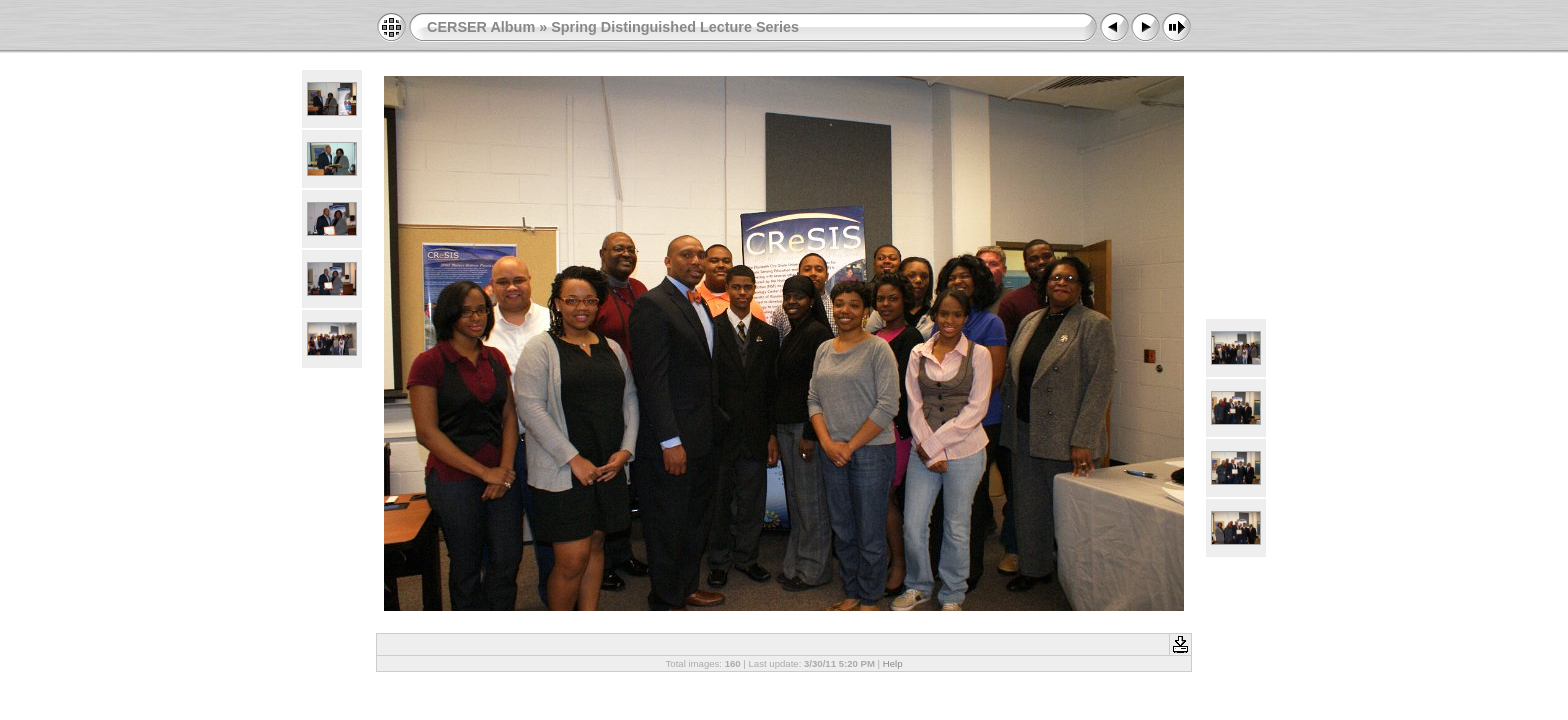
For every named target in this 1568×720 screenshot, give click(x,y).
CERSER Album (481, 27)
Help (893, 663)
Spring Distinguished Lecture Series (675, 27)
